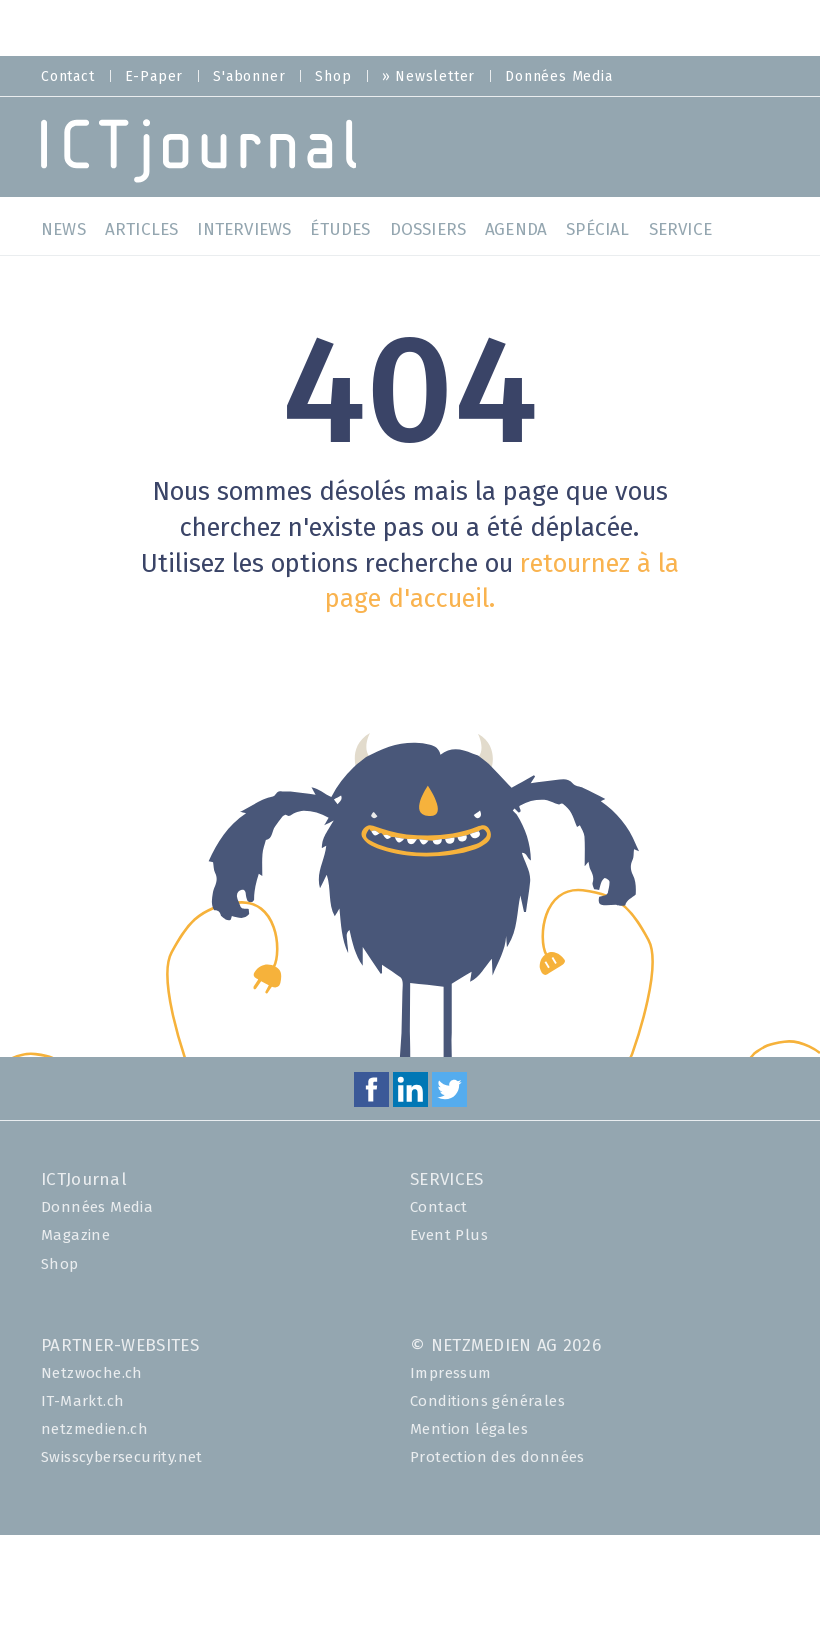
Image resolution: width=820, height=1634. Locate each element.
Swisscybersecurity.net (122, 1457)
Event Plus (449, 1235)
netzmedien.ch (94, 1429)
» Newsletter (429, 77)
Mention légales (469, 1429)
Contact (68, 77)
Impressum (451, 1373)
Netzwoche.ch (92, 1373)
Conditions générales (487, 1401)
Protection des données (497, 1457)
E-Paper (154, 77)
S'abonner (249, 77)
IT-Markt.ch (82, 1401)
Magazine (75, 1235)
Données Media (558, 77)
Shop (333, 77)
